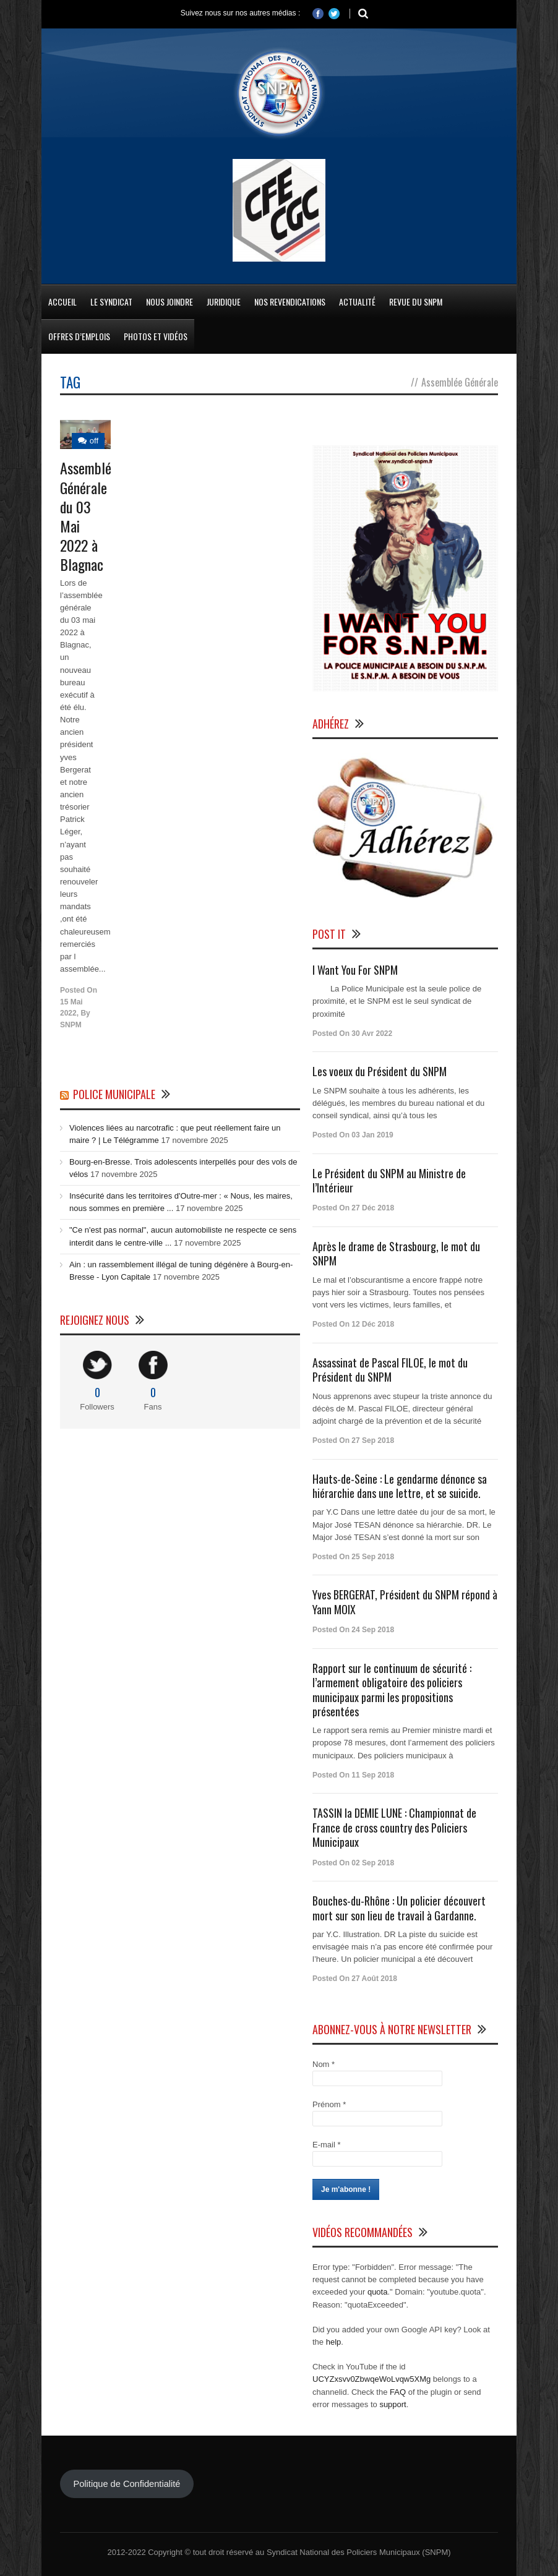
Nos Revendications (289, 301)
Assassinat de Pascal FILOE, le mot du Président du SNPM (390, 1369)
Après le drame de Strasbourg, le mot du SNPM (396, 1253)
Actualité (357, 301)
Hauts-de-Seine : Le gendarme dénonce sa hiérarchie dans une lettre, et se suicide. (399, 1486)
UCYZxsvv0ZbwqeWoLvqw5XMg (371, 2379)
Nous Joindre (169, 301)
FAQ (398, 2392)
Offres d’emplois (79, 336)
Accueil (62, 301)
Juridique (224, 301)
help (333, 2342)
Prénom (329, 2104)
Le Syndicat (111, 301)
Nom (323, 2064)
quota (377, 2291)
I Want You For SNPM (355, 970)
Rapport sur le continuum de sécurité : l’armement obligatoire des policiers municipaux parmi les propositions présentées (391, 1689)
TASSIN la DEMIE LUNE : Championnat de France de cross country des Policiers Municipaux (394, 1827)
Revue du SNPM (415, 301)
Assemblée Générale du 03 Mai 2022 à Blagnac (89, 515)
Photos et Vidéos (155, 336)
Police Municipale (114, 1094)
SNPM (71, 1025)
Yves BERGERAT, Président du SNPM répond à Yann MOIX (404, 1601)
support (392, 2404)
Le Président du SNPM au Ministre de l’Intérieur (389, 1180)
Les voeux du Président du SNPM (379, 1071)
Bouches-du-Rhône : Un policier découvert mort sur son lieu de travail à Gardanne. (399, 1908)
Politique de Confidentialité (126, 2484)
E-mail (326, 2144)
